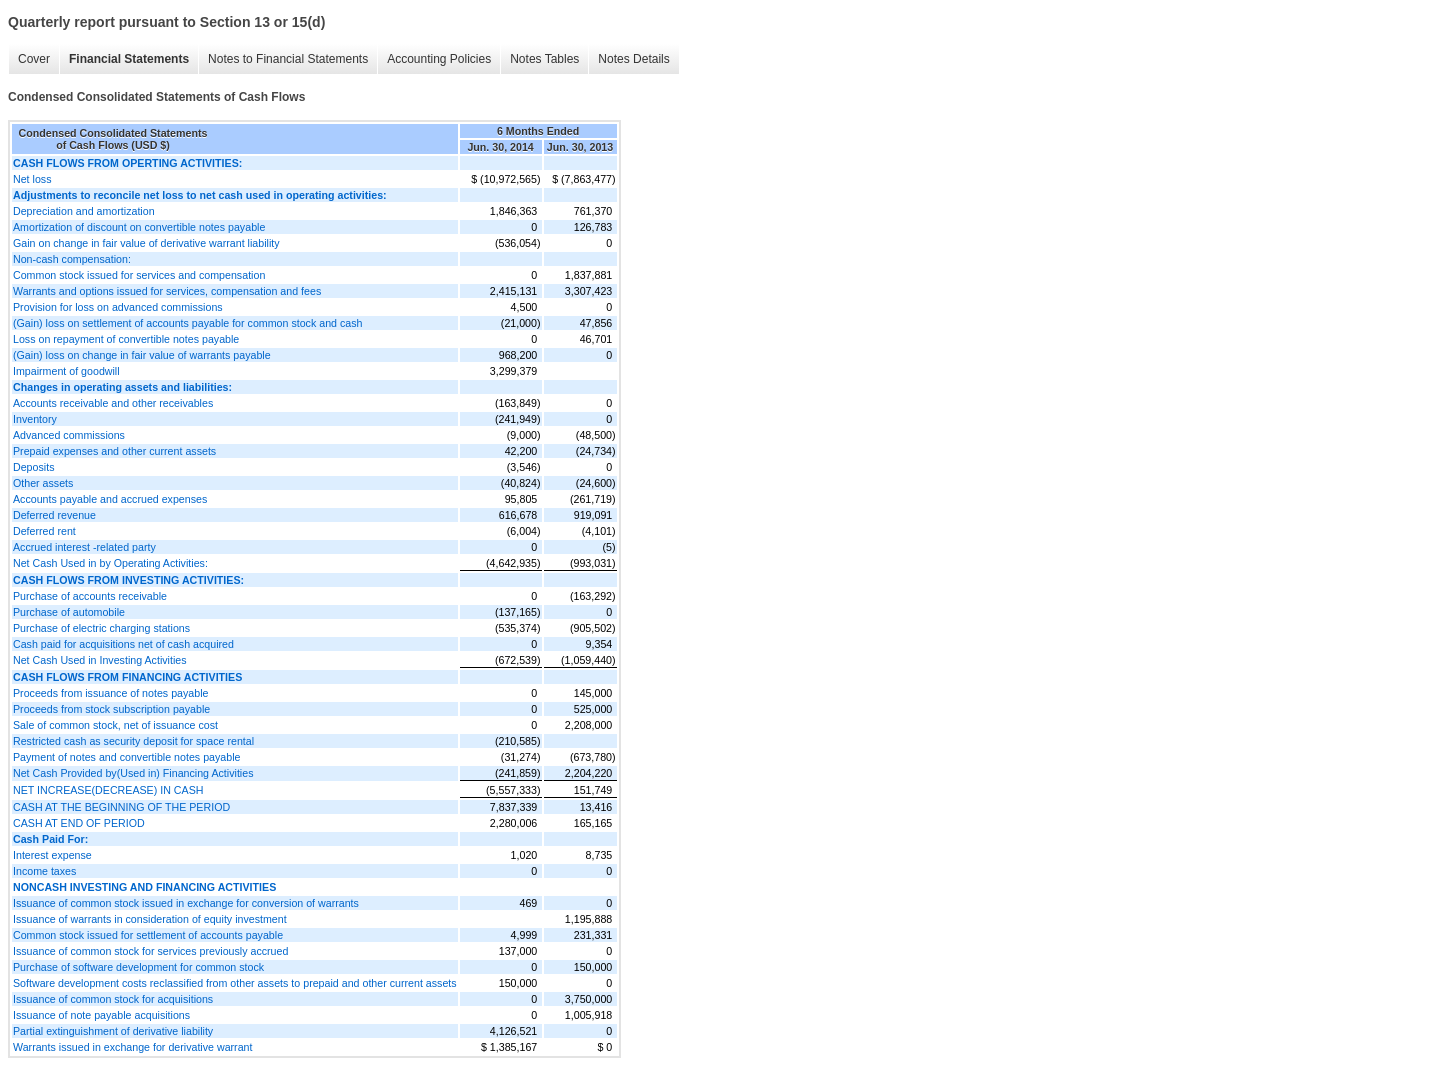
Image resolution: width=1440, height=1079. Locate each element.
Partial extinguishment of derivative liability (113, 1031)
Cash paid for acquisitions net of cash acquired (123, 644)
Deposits (33, 467)
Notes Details (633, 59)
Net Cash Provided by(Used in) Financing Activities (133, 773)
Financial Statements (129, 59)
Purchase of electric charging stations (101, 628)
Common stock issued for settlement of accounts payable (148, 935)
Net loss (32, 179)
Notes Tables (544, 59)
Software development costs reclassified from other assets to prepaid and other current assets (235, 983)
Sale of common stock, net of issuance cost (115, 725)
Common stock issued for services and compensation (139, 275)
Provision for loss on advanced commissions (118, 307)
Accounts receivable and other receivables (113, 403)
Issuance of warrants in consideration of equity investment (150, 919)
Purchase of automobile (69, 612)
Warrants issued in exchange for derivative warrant (132, 1047)
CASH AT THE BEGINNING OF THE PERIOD (121, 807)
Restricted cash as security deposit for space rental (133, 741)
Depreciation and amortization (84, 211)
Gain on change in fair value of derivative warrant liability (146, 243)
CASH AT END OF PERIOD (79, 823)
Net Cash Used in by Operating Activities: (110, 563)
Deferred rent (44, 531)
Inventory (35, 419)
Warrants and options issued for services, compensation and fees (167, 291)
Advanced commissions (69, 435)
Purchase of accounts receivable (90, 596)
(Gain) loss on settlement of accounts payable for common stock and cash (187, 323)
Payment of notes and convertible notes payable (126, 757)
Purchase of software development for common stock (138, 967)
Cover (34, 59)
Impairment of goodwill (66, 371)
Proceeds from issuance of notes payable (110, 693)
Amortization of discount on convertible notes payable (139, 227)
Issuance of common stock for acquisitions (113, 999)
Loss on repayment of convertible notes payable (126, 339)
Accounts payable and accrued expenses (110, 499)
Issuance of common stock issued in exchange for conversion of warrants (186, 903)
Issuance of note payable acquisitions (101, 1015)
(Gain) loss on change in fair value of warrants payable (142, 355)
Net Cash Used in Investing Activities (100, 660)
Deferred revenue (54, 515)
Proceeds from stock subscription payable (111, 709)
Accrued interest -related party (84, 547)
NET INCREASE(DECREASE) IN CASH (108, 790)
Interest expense (52, 855)
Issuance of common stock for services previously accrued (150, 951)
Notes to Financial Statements (288, 59)
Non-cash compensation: (72, 259)
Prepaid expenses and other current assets (114, 451)
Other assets (43, 483)
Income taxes (44, 871)
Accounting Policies (439, 59)
